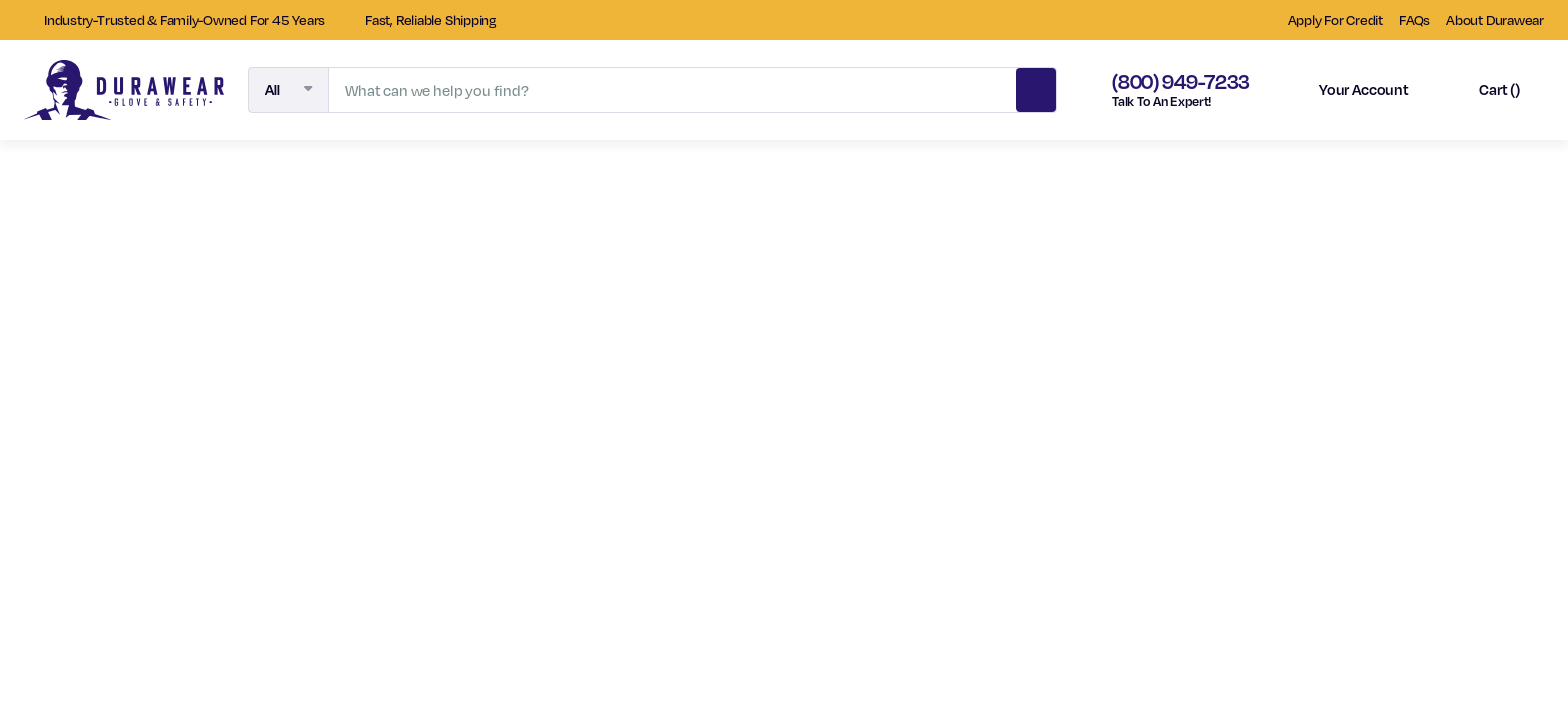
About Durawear (1495, 19)
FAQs (1414, 19)
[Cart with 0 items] (1482, 90)
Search (1036, 87)
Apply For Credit (1335, 19)
